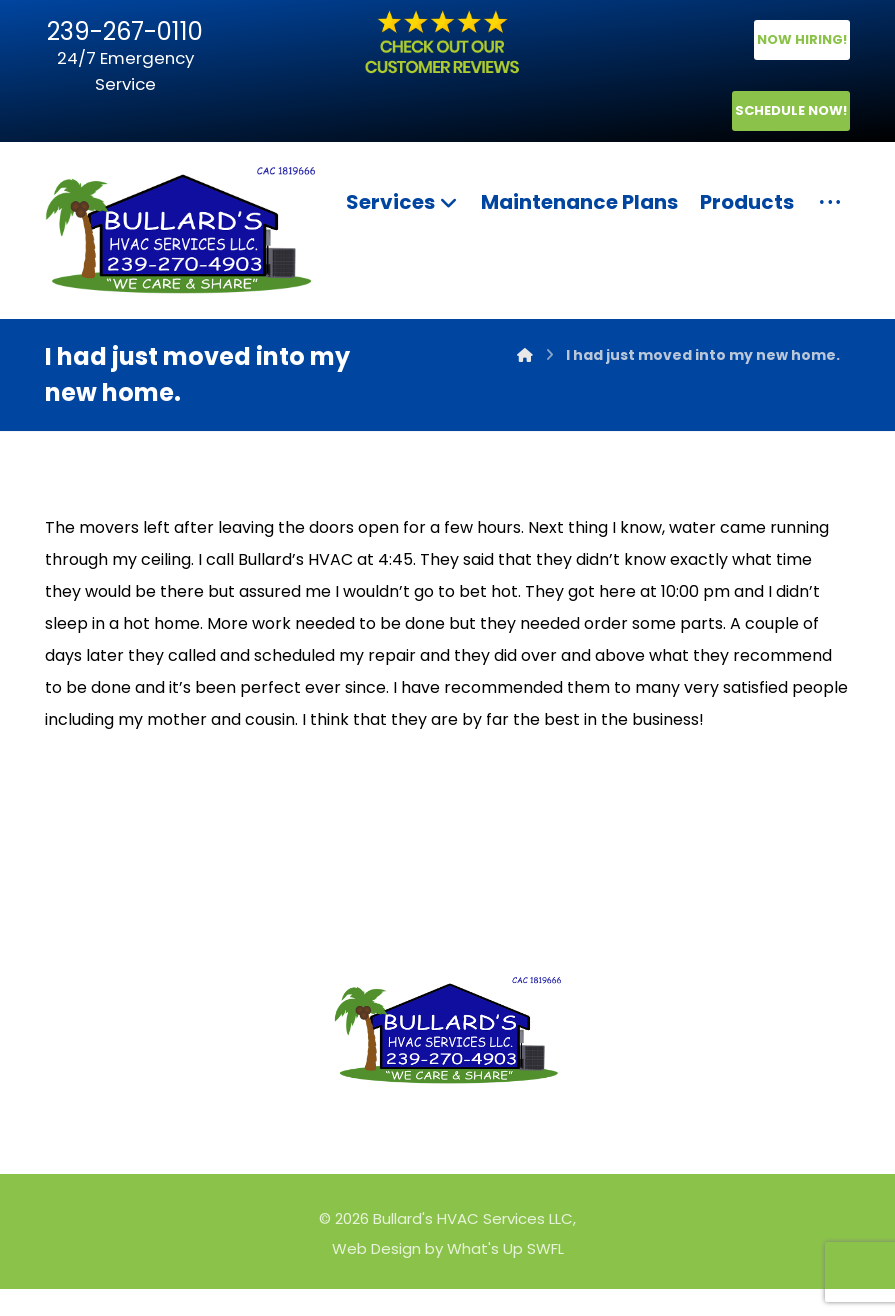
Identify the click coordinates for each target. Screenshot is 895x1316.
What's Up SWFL (505, 1275)
